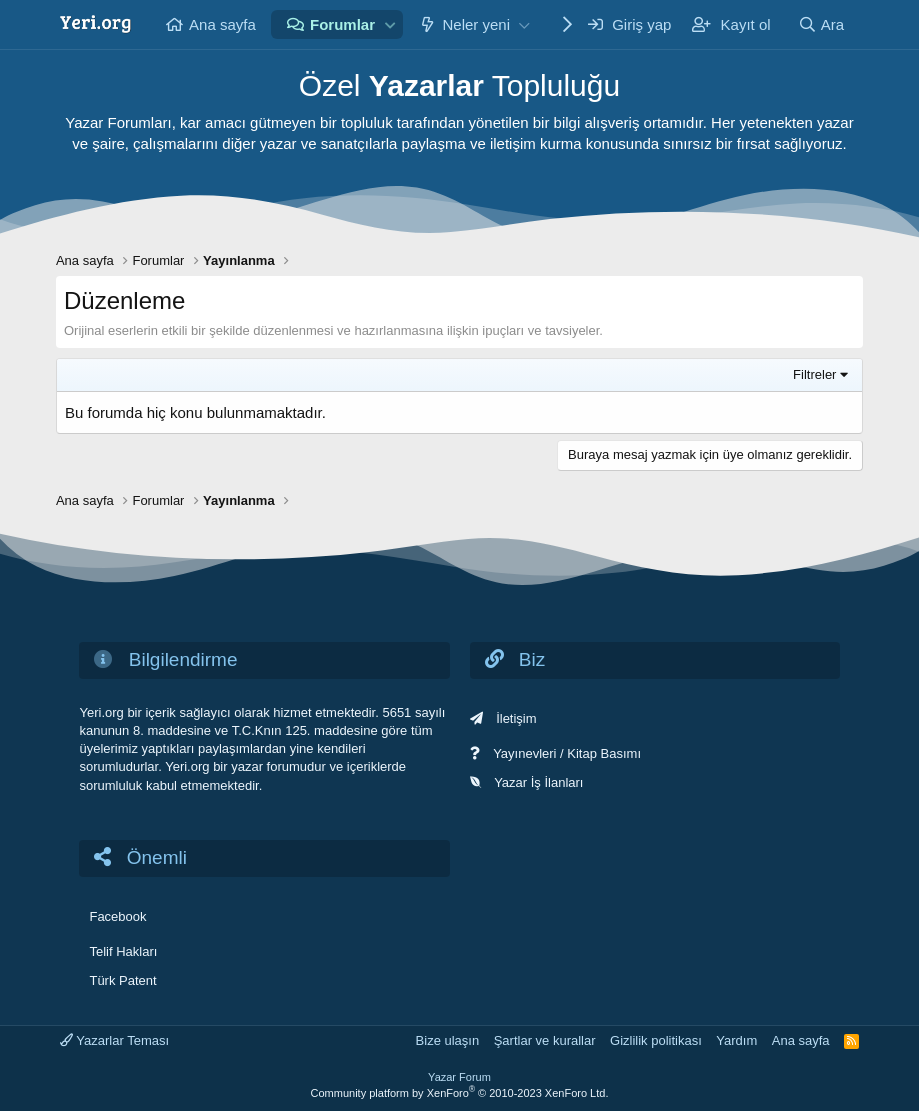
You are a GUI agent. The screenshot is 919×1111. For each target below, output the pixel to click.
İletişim (516, 718)
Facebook (117, 916)
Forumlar (342, 24)
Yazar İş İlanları (538, 782)
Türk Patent (122, 980)
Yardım (736, 1040)
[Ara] (821, 24)
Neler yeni (476, 24)
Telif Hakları (123, 951)
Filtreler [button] (814, 374)
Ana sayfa (222, 24)
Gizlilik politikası (656, 1040)
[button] (391, 24)
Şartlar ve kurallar (545, 1040)
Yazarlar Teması (114, 1040)
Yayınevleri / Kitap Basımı (567, 753)
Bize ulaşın (448, 1040)
